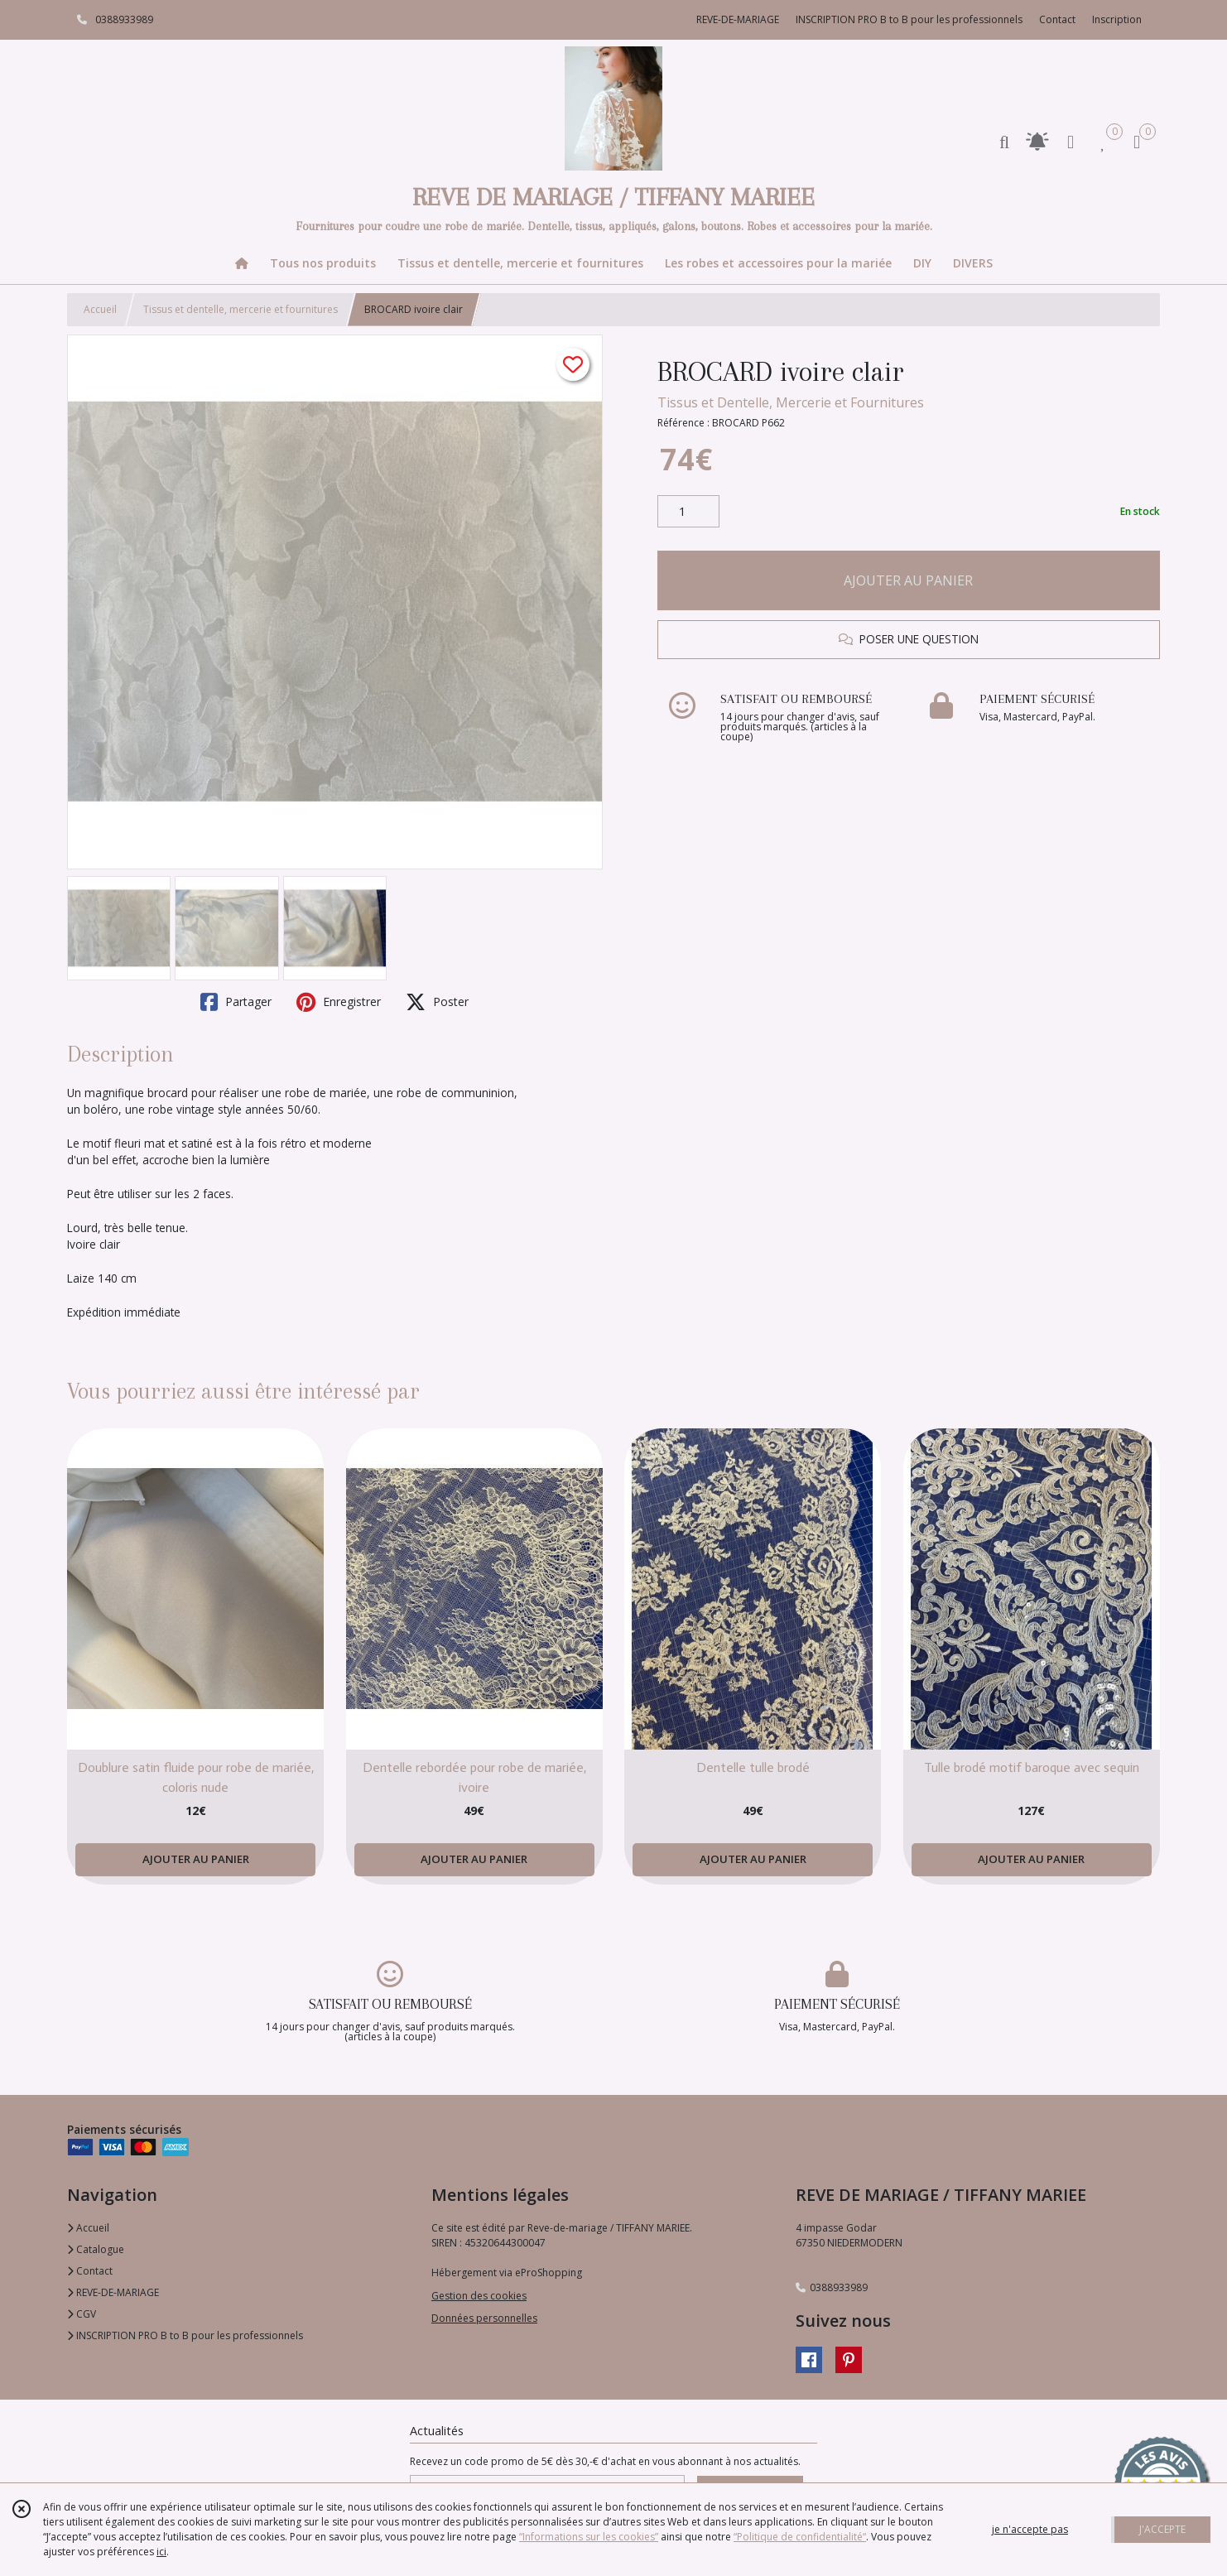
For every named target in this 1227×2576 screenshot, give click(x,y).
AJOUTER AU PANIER (908, 580)
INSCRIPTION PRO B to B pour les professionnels (185, 2335)
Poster (437, 1002)
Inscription (1117, 19)
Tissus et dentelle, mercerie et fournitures (240, 309)
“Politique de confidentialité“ (800, 2537)
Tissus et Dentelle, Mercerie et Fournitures (790, 402)
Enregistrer (338, 1002)
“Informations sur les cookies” (588, 2537)
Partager (236, 1002)
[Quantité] (688, 511)
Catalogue (95, 2249)
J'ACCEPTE (1162, 2529)
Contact (1057, 19)
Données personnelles (484, 2318)
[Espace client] (1070, 141)
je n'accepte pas (1030, 2529)
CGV (81, 2314)
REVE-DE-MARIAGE (113, 2292)
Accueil (100, 309)
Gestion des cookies (479, 2296)
